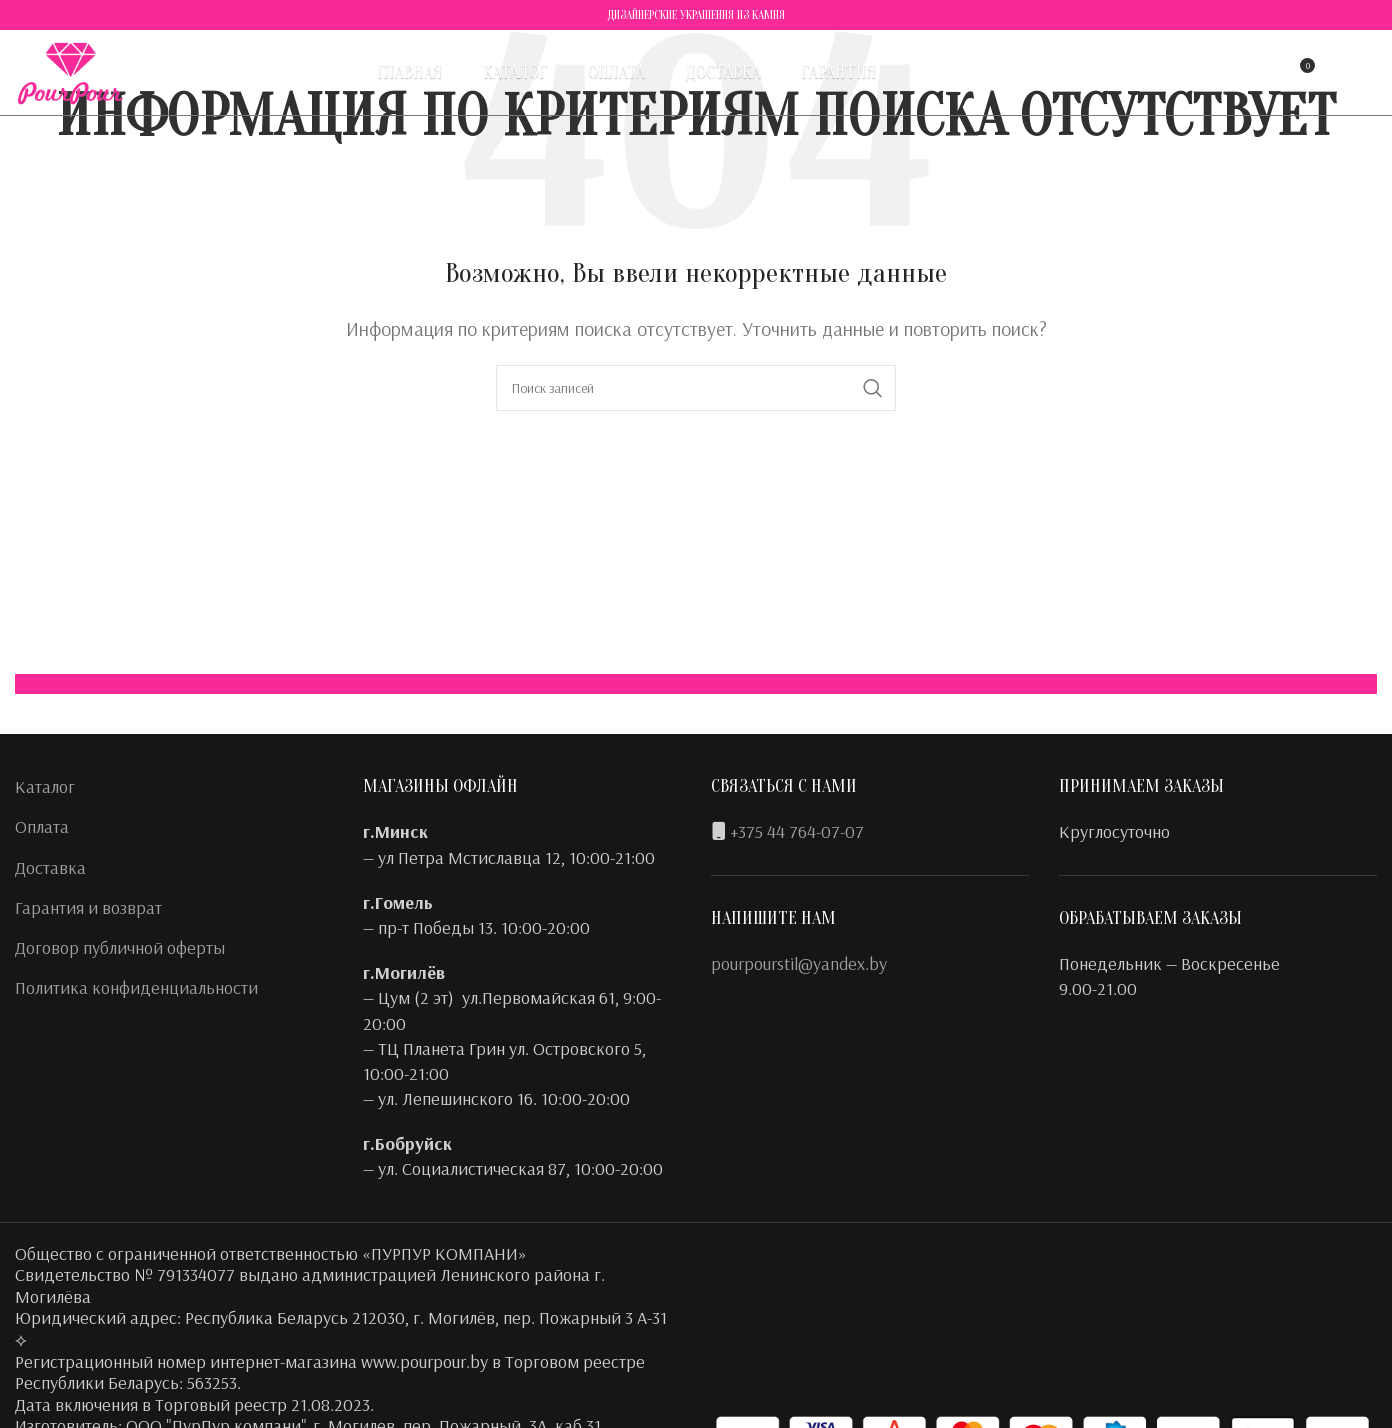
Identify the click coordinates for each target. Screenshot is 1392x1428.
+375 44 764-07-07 (797, 831)
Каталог (45, 786)
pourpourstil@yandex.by (799, 963)
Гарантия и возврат (88, 907)
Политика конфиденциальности (136, 987)
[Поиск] (1217, 75)
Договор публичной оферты (120, 947)
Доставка (50, 867)
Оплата (42, 826)
